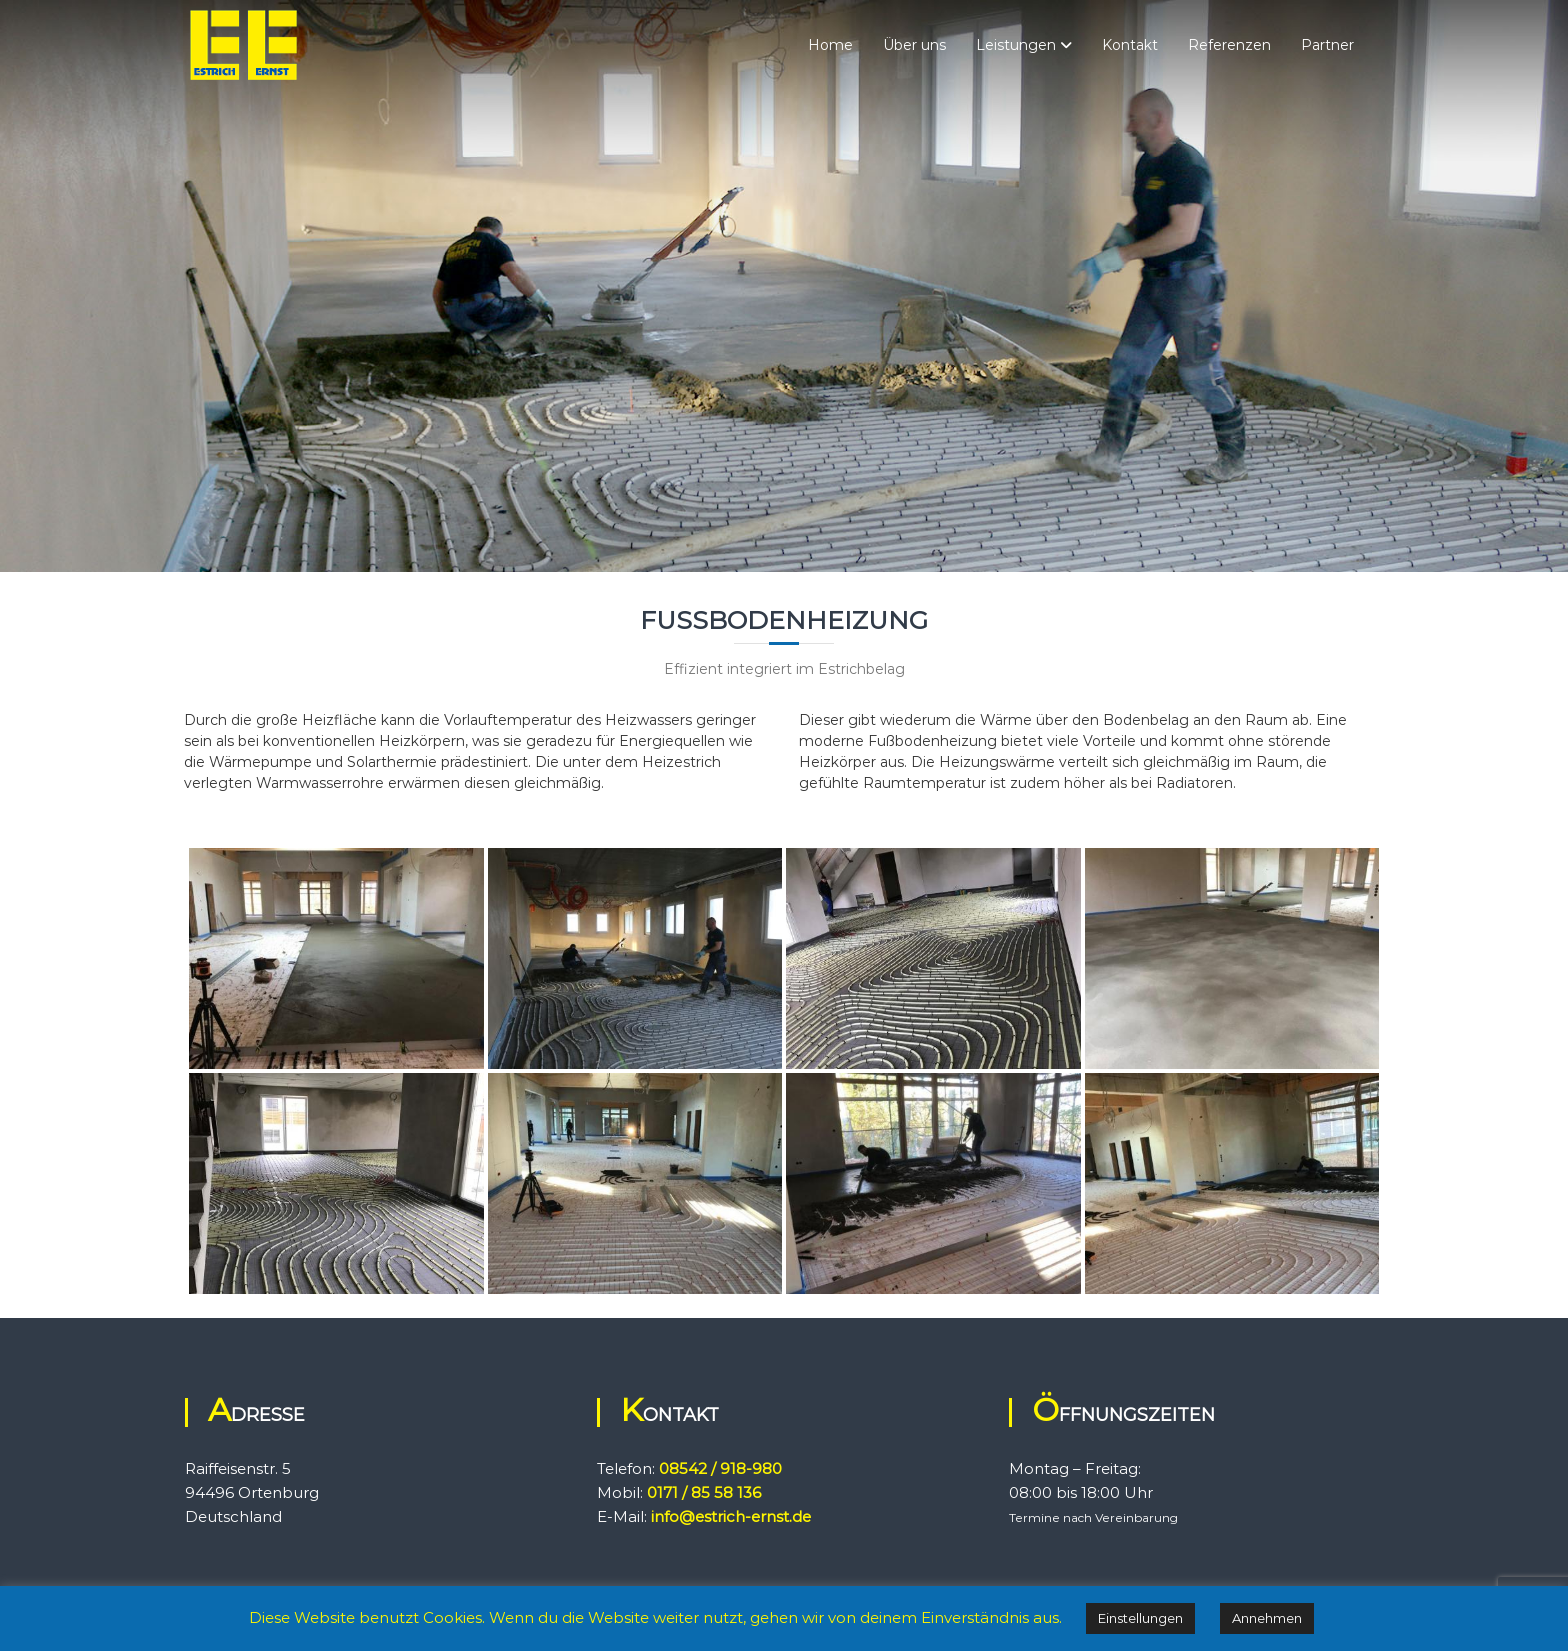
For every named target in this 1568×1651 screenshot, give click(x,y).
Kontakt (1130, 45)
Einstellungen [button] (1140, 1618)
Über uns (914, 45)
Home (830, 45)
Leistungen (1016, 45)
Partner (1327, 45)
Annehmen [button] (1267, 1618)
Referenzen (1229, 45)
